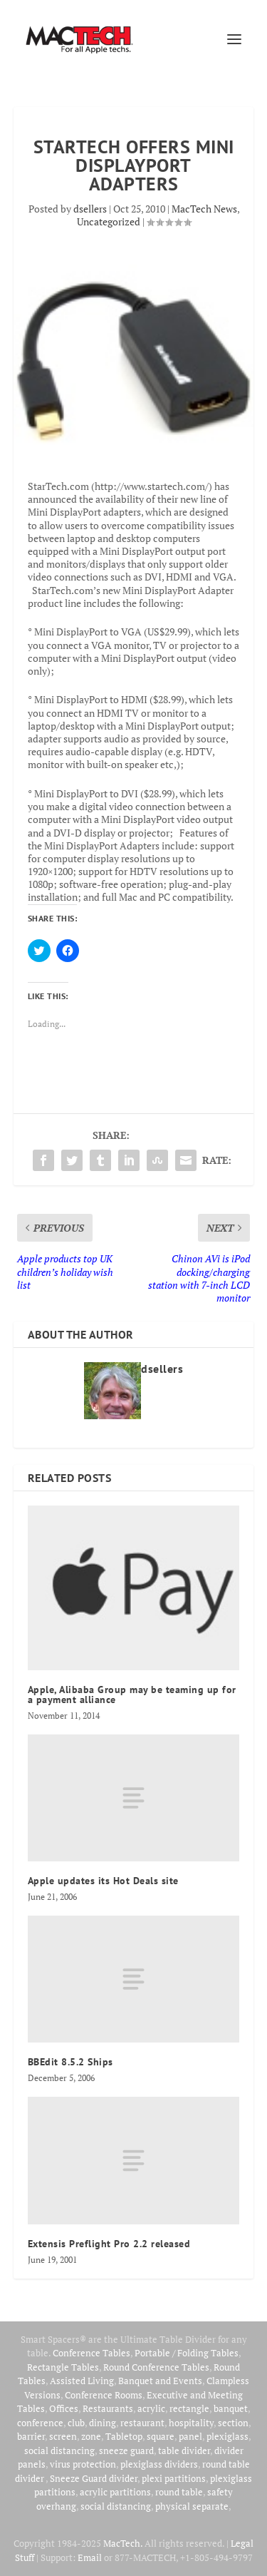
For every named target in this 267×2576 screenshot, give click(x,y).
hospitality (191, 2422)
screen (63, 2436)
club (76, 2422)
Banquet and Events (160, 2380)
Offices (63, 2408)
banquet (231, 2408)
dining (102, 2422)
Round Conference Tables (156, 2367)
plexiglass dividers (159, 2464)
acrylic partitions (115, 2491)
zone (91, 2436)
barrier (31, 2436)
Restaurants (108, 2408)
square (160, 2436)
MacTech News (204, 208)
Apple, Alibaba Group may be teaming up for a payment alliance (132, 1694)
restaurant (142, 2422)
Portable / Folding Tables (187, 2352)
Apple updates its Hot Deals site (103, 1880)
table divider (184, 2450)
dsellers (90, 208)
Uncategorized (108, 221)
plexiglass (227, 2436)
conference (40, 2422)
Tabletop (123, 2436)
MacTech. (122, 2543)
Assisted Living (82, 2380)
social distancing (59, 2450)
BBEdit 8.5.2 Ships (70, 2061)
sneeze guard (126, 2450)
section (233, 2422)
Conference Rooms (103, 2394)
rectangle (189, 2408)
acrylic (151, 2408)
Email (90, 2557)
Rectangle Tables (63, 2367)
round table (179, 2491)
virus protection (83, 2464)
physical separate (192, 2506)
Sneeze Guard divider (93, 2478)
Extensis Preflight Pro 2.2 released (109, 2243)
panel (190, 2436)
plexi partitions (174, 2478)
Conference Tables (91, 2352)
